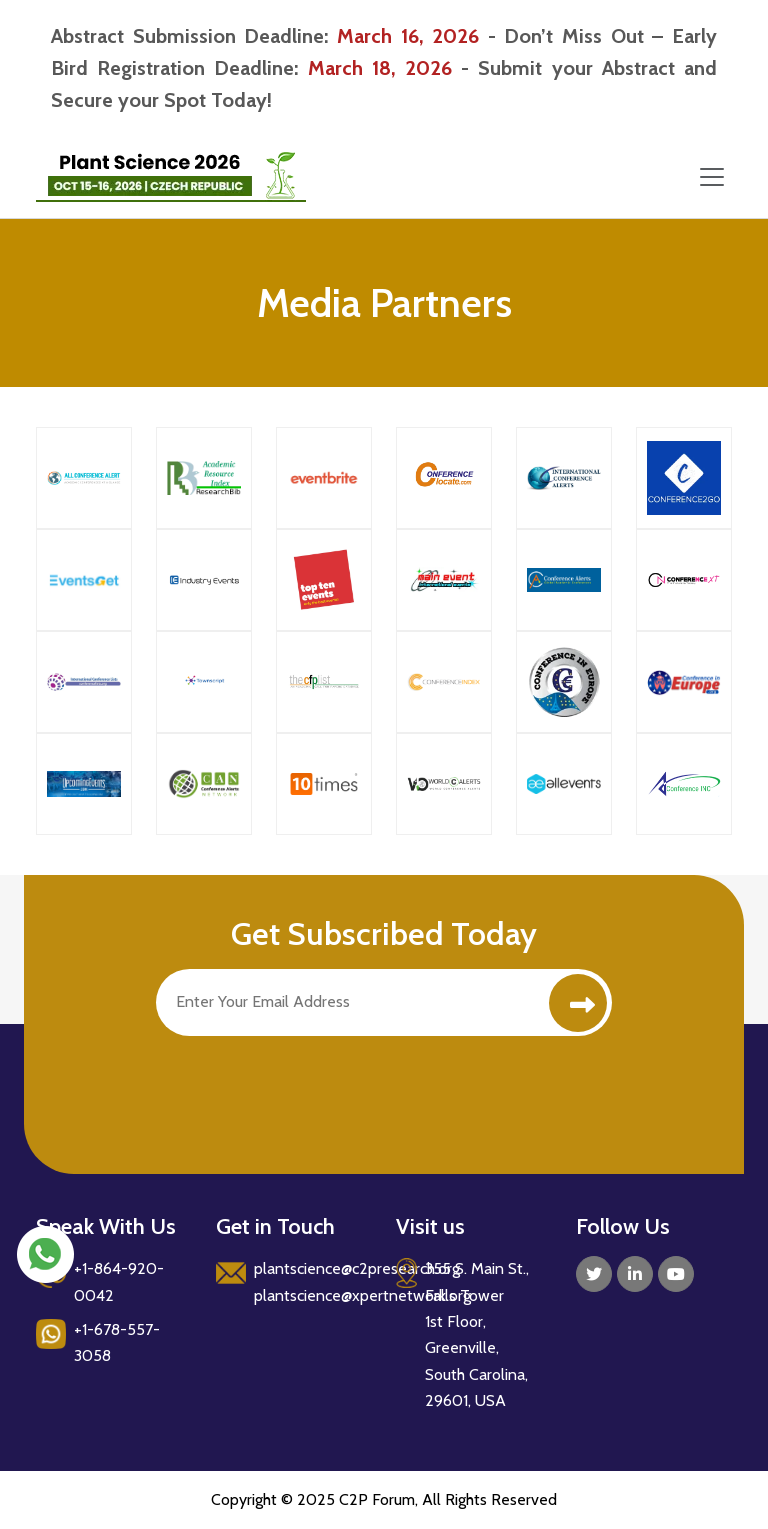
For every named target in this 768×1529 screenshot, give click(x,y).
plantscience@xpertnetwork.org (362, 1295)
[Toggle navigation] (712, 177)
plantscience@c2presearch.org (357, 1268)
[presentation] (308, 1085)
